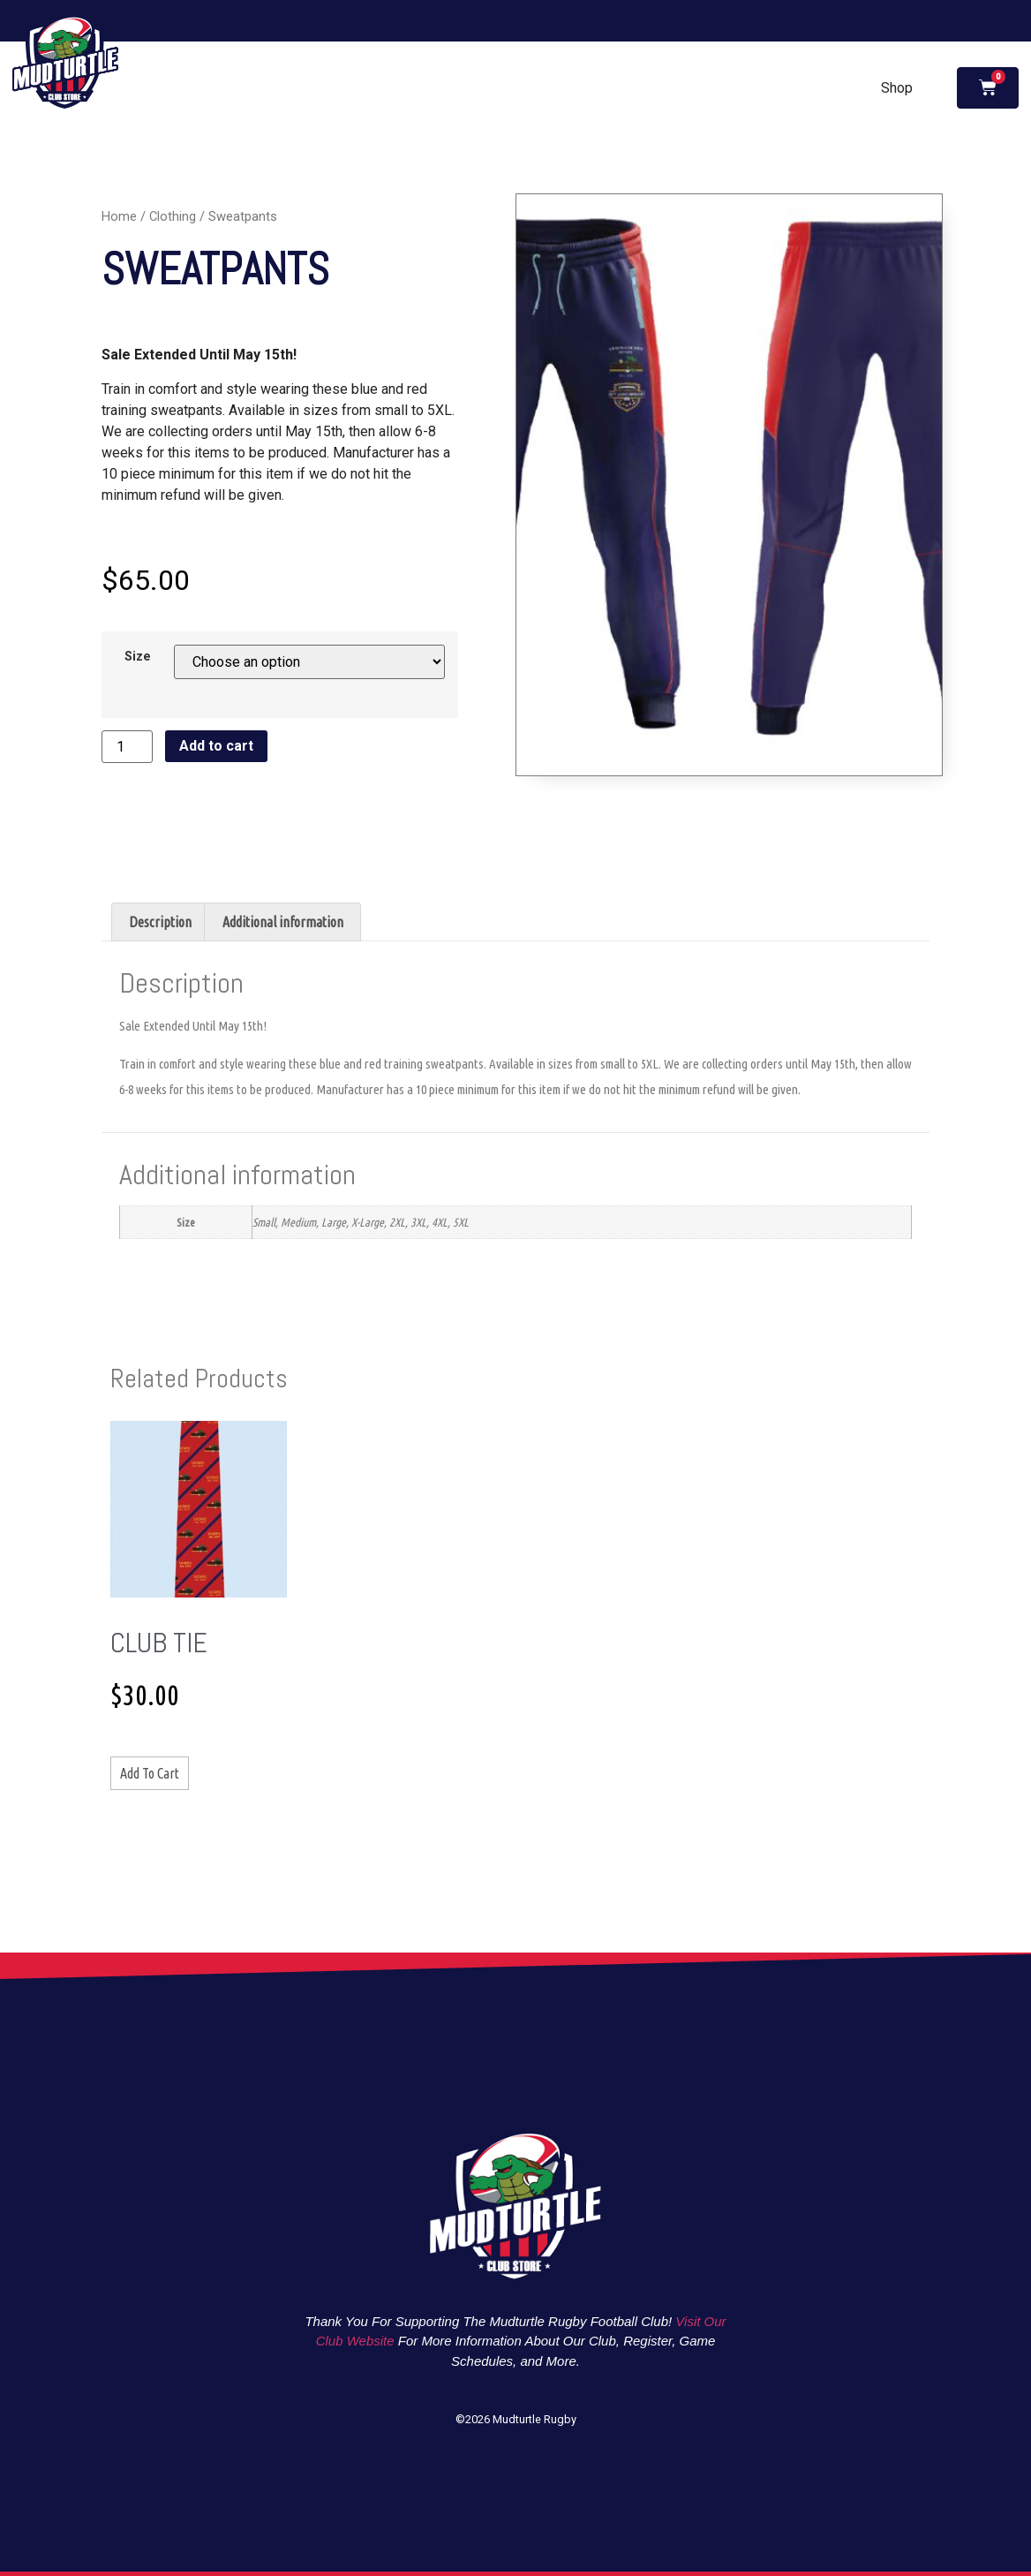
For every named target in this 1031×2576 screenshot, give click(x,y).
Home (119, 216)
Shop (897, 87)
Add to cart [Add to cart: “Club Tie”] (149, 1773)
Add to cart (216, 745)
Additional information (282, 922)
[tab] (160, 922)
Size (137, 657)
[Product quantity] (127, 746)
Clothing (172, 216)
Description (160, 922)
